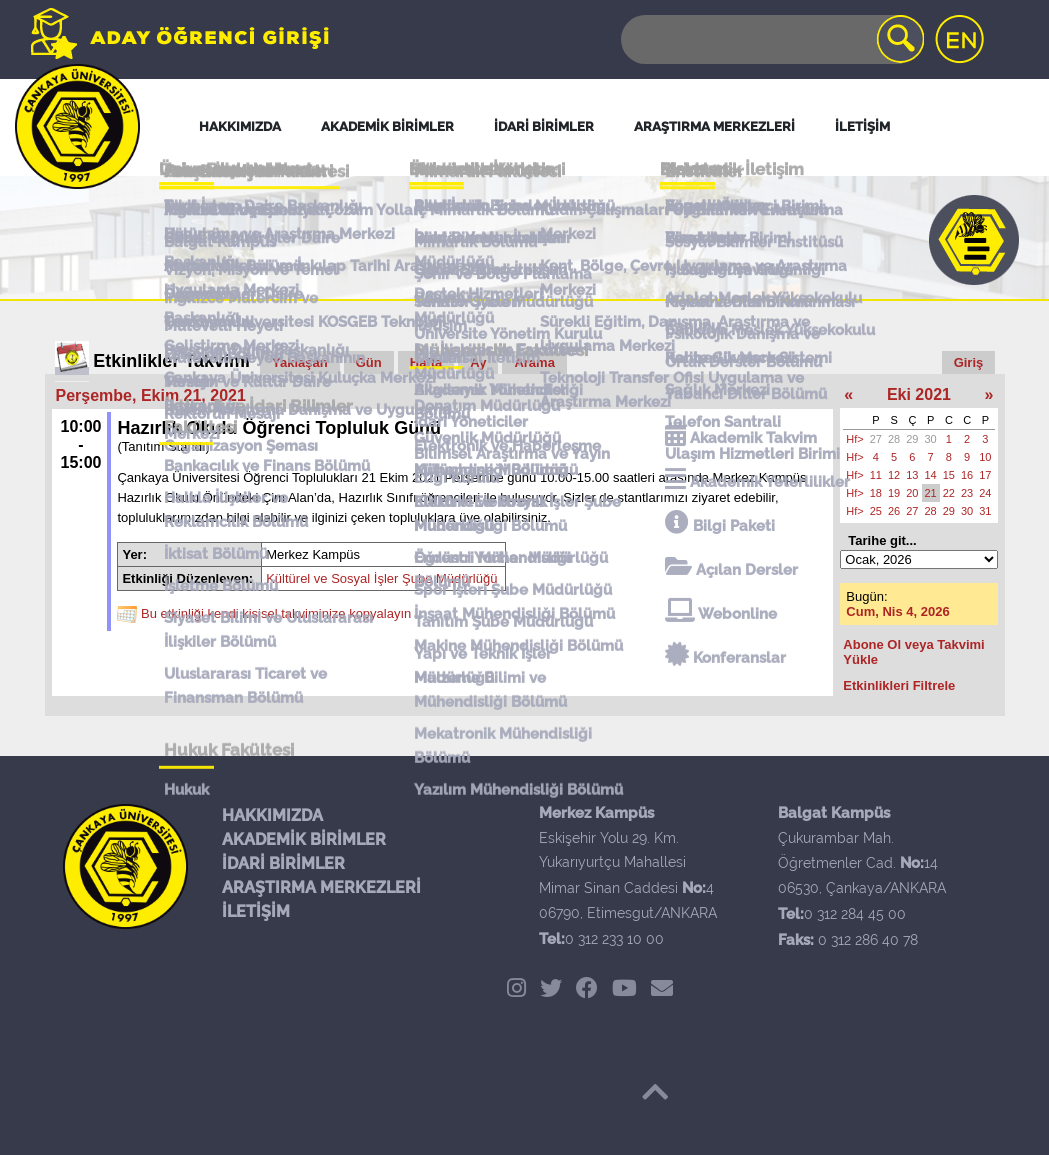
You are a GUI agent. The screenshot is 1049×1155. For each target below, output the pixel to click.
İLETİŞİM (256, 911)
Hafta (426, 362)
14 (931, 475)
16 (967, 475)
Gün (369, 362)
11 (876, 475)
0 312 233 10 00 (614, 939)
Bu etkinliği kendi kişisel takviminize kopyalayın (276, 613)
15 (949, 475)
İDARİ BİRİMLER (283, 863)
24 (985, 493)
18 (876, 493)
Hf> (854, 439)
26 (894, 511)
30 (931, 439)
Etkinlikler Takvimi (171, 361)
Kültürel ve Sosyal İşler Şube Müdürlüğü (381, 578)
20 (912, 493)
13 (912, 475)
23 (967, 493)
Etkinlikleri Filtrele (899, 685)
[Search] (771, 39)
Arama (534, 362)
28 (894, 439)
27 (876, 439)
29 (912, 439)
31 (985, 511)
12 (894, 475)
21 (931, 493)
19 (894, 493)
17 (985, 475)
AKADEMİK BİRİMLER (304, 839)
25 (876, 511)
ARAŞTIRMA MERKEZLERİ (321, 887)
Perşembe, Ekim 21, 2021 (151, 395)
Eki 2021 (919, 394)
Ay (478, 362)
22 (949, 493)
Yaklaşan (300, 362)
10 (985, 457)
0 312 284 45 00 (855, 914)
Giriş (969, 362)
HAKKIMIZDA (272, 815)
